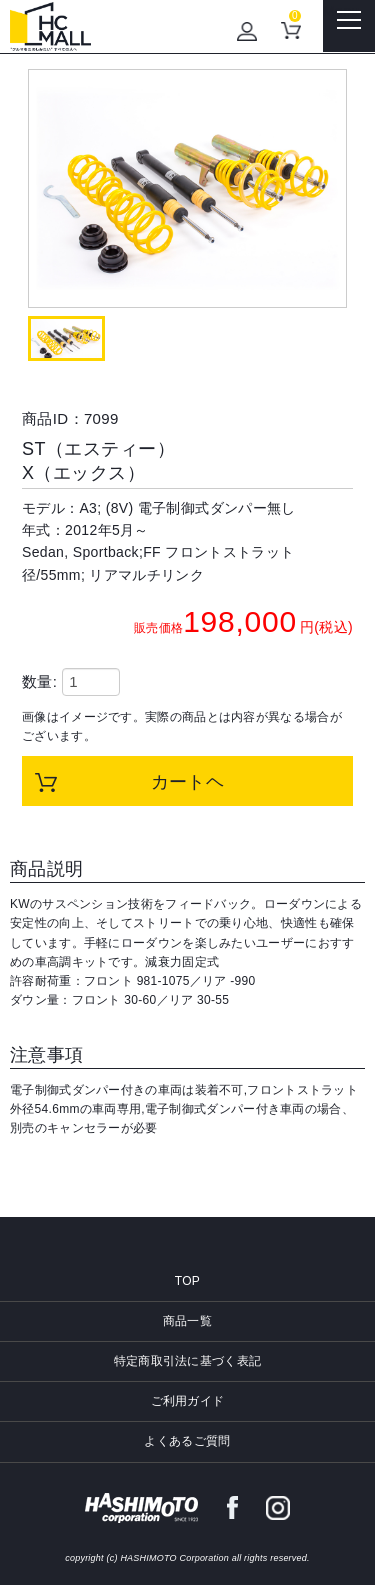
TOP (187, 1281)
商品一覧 (187, 1321)
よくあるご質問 (187, 1441)
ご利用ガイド (188, 1401)
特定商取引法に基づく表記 (188, 1361)
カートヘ (188, 782)
